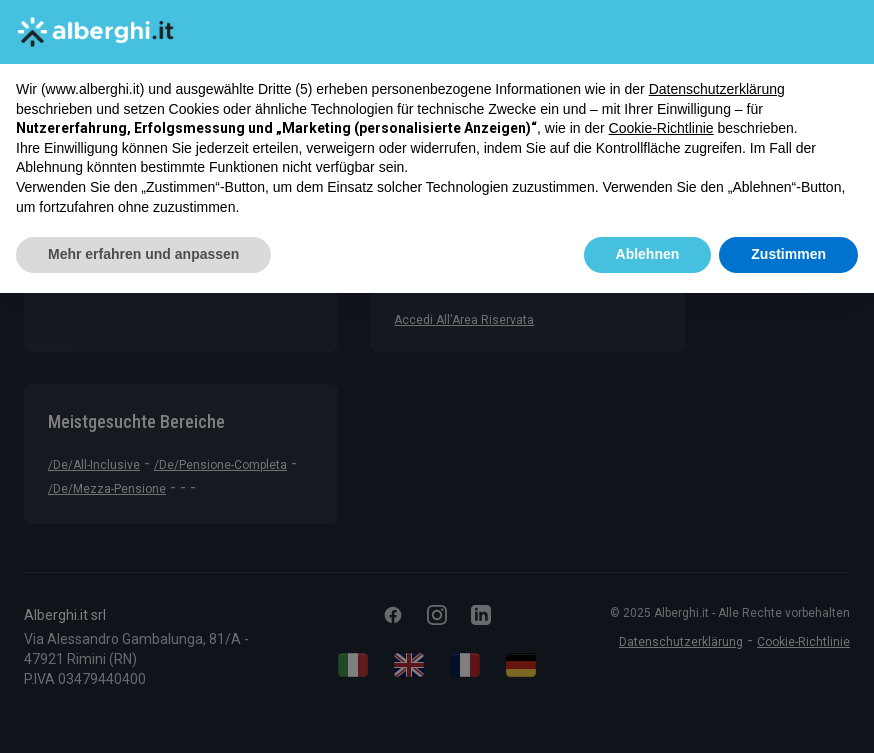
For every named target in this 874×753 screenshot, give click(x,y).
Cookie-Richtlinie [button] (661, 128)
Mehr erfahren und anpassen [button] (143, 254)
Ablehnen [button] (648, 254)
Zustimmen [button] (788, 254)
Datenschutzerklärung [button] (717, 89)
